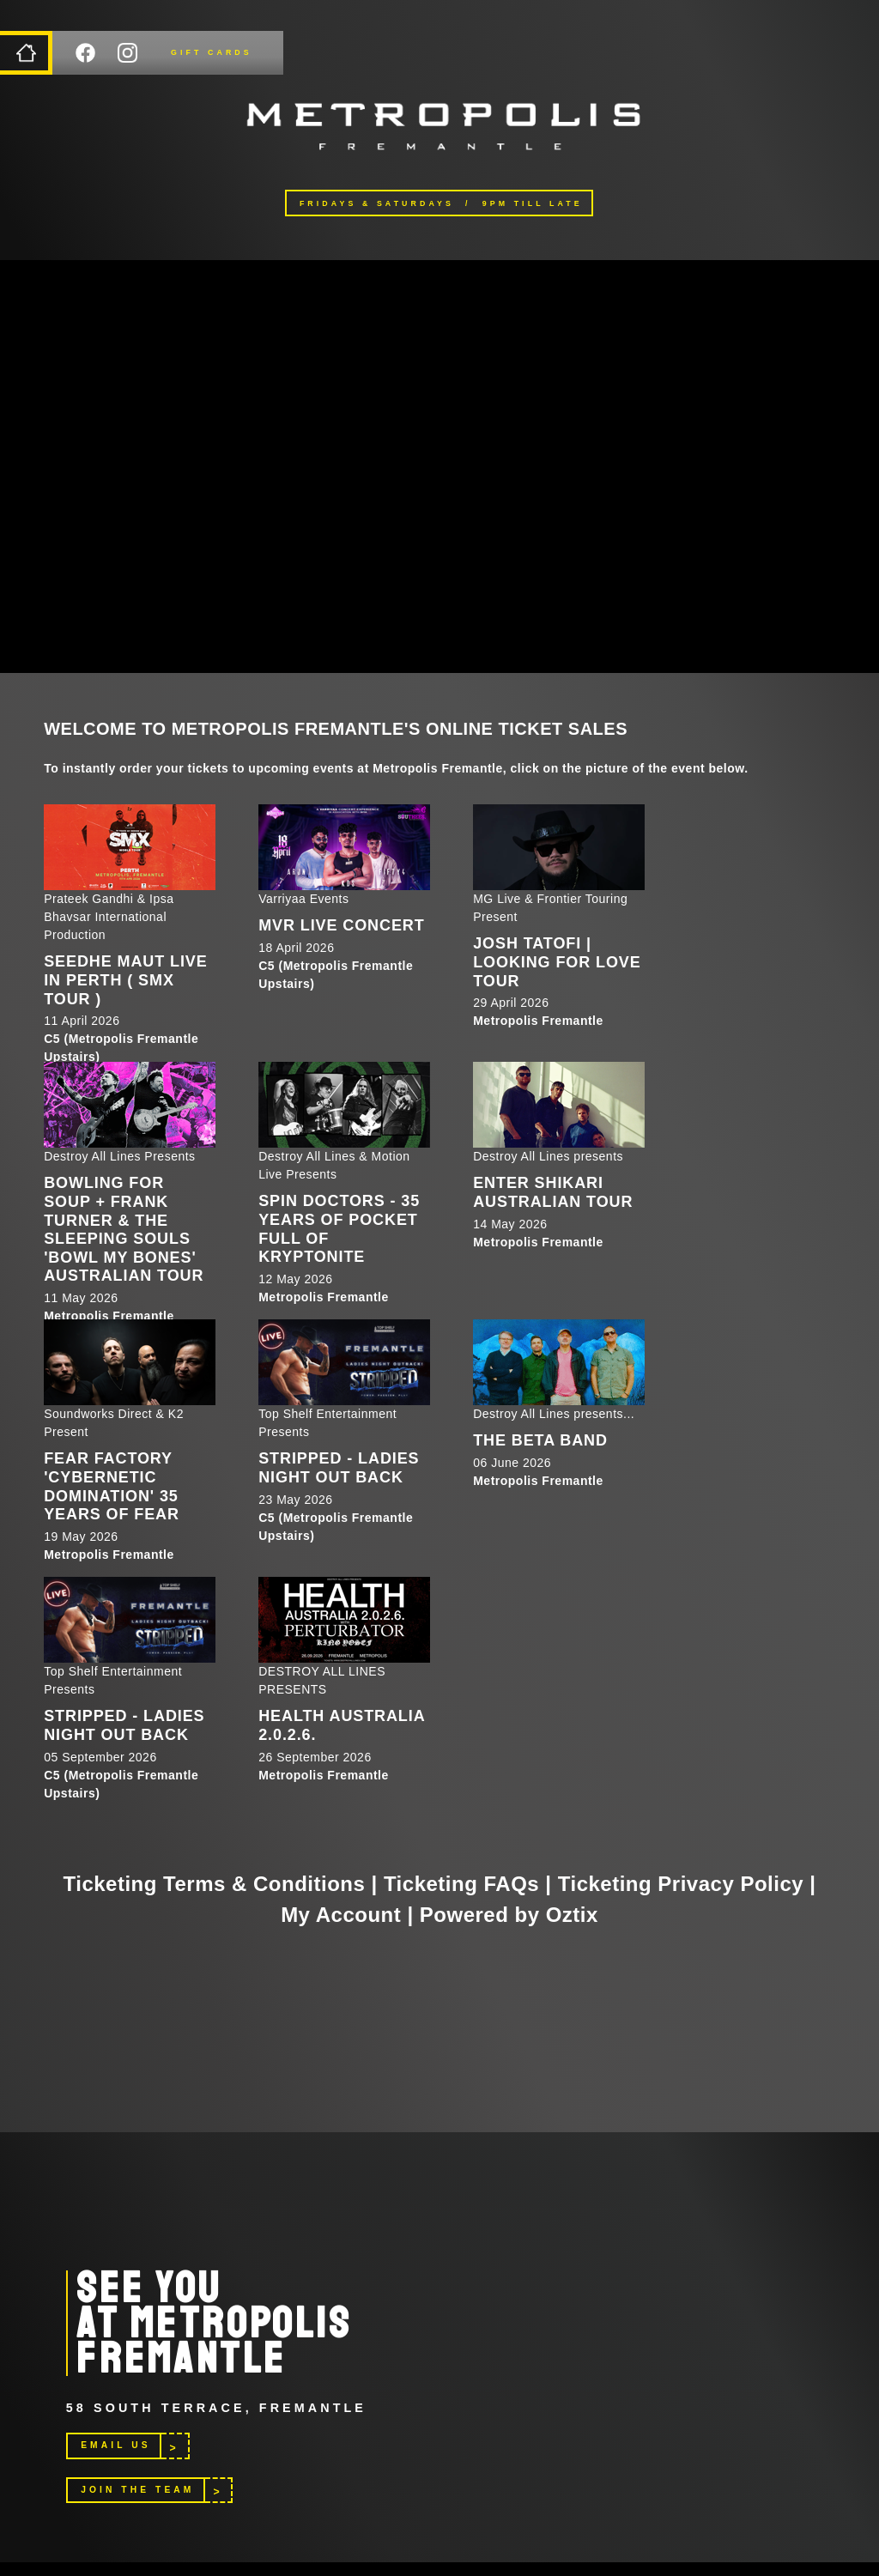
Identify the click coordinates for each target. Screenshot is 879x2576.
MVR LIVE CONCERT (341, 925)
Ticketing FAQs (461, 1883)
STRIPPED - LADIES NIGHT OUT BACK (338, 1468)
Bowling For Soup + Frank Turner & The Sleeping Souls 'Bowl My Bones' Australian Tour (123, 1229)
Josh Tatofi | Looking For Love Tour (556, 962)
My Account (341, 1914)
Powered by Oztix (509, 1914)
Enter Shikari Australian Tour (553, 1192)
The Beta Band (540, 1440)
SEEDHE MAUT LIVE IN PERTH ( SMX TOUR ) (125, 980)
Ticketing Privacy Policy (680, 1883)
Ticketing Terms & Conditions (215, 1883)
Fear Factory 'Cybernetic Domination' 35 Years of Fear (111, 1486)
